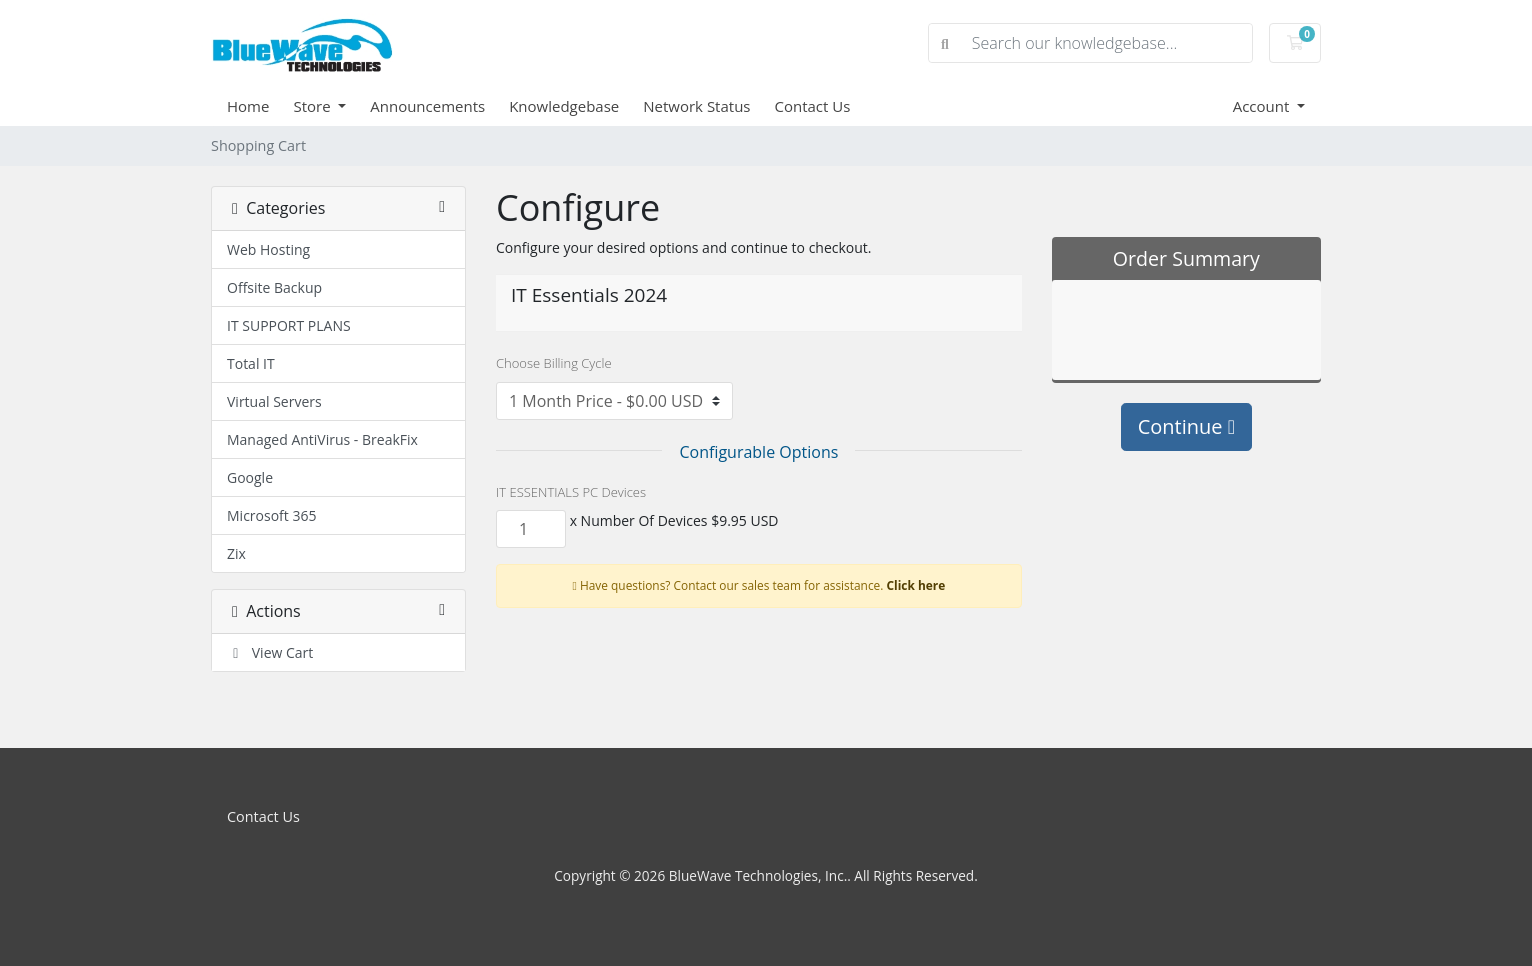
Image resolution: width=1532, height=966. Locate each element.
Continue (1186, 426)
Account (1263, 106)
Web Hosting (268, 249)
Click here (916, 585)
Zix (236, 553)
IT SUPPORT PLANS (289, 325)
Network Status (696, 106)
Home (248, 106)
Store (313, 106)
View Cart (270, 652)
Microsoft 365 (271, 515)
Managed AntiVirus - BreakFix (322, 439)
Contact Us (813, 106)
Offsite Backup (274, 287)
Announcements (427, 106)
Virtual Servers (274, 401)
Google (250, 477)
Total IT (251, 363)
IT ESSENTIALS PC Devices (571, 492)
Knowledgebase (564, 106)
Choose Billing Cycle (554, 363)
